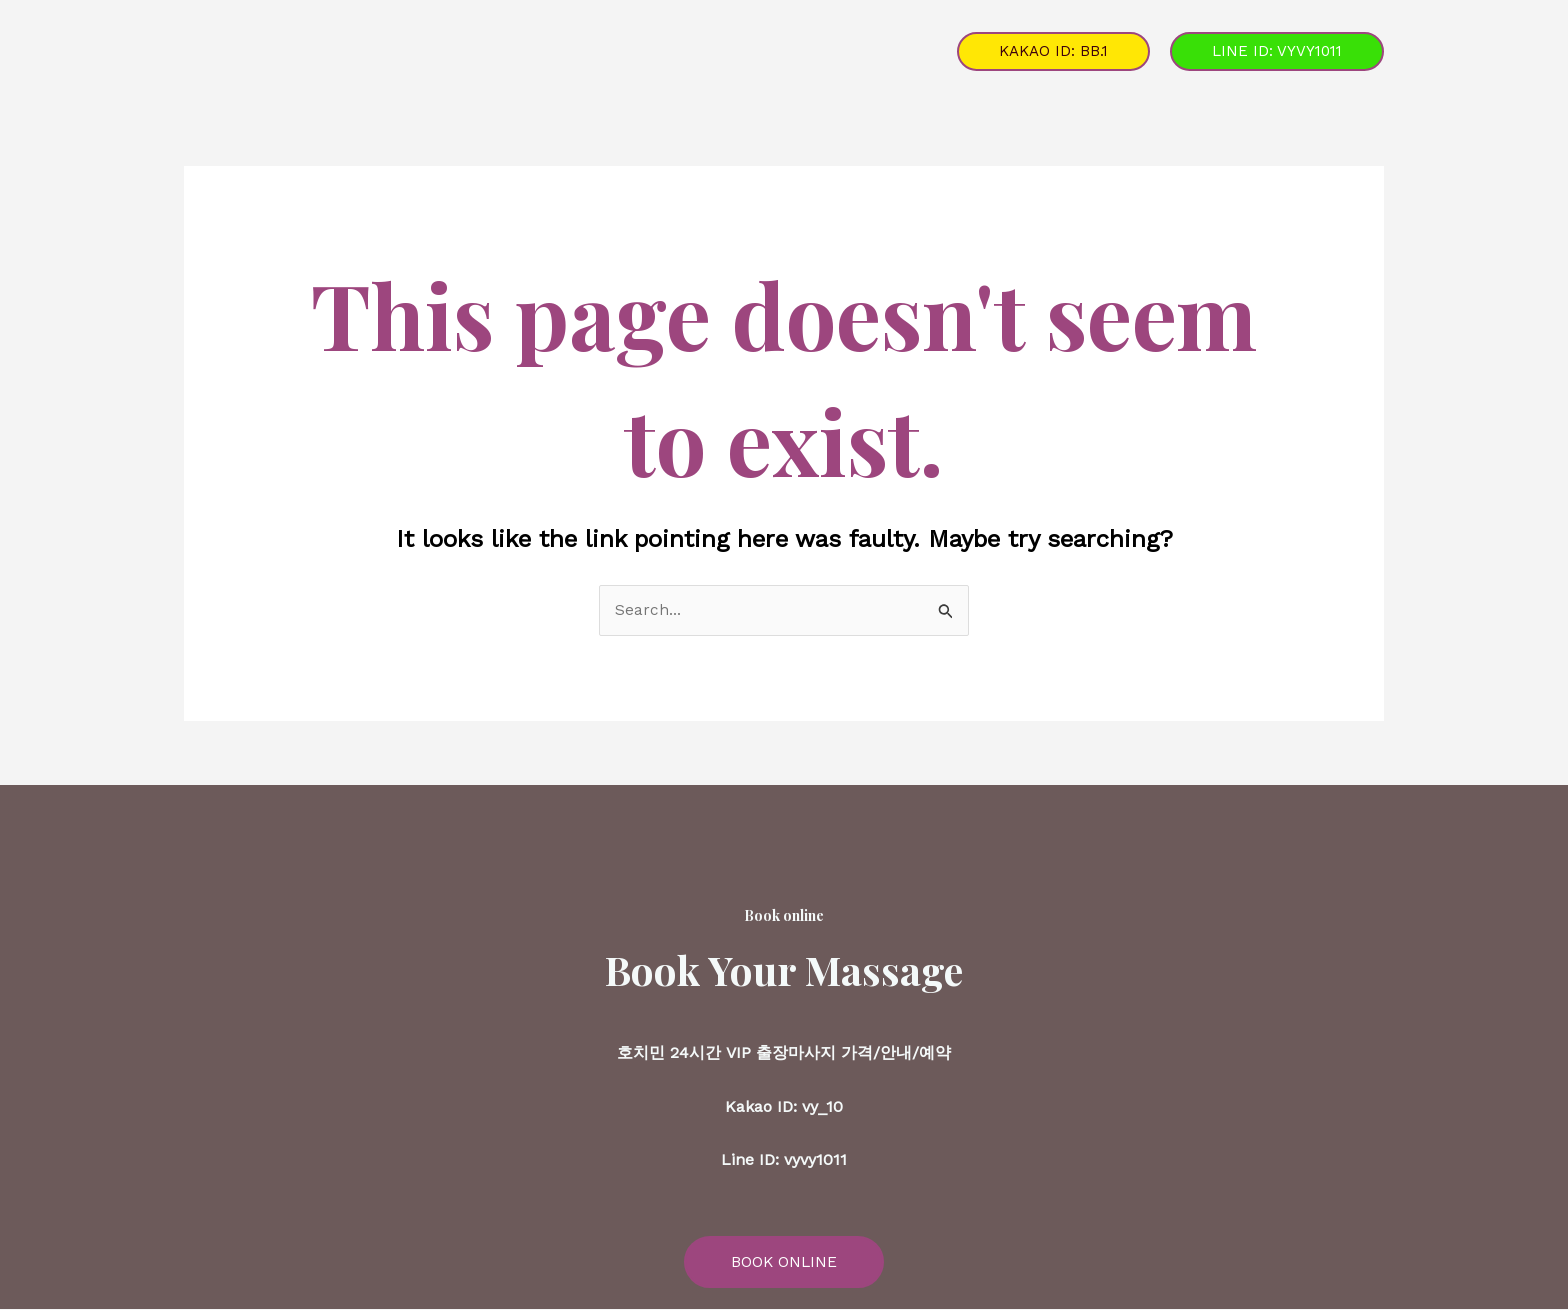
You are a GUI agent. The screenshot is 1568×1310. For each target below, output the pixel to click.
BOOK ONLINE (784, 1262)
